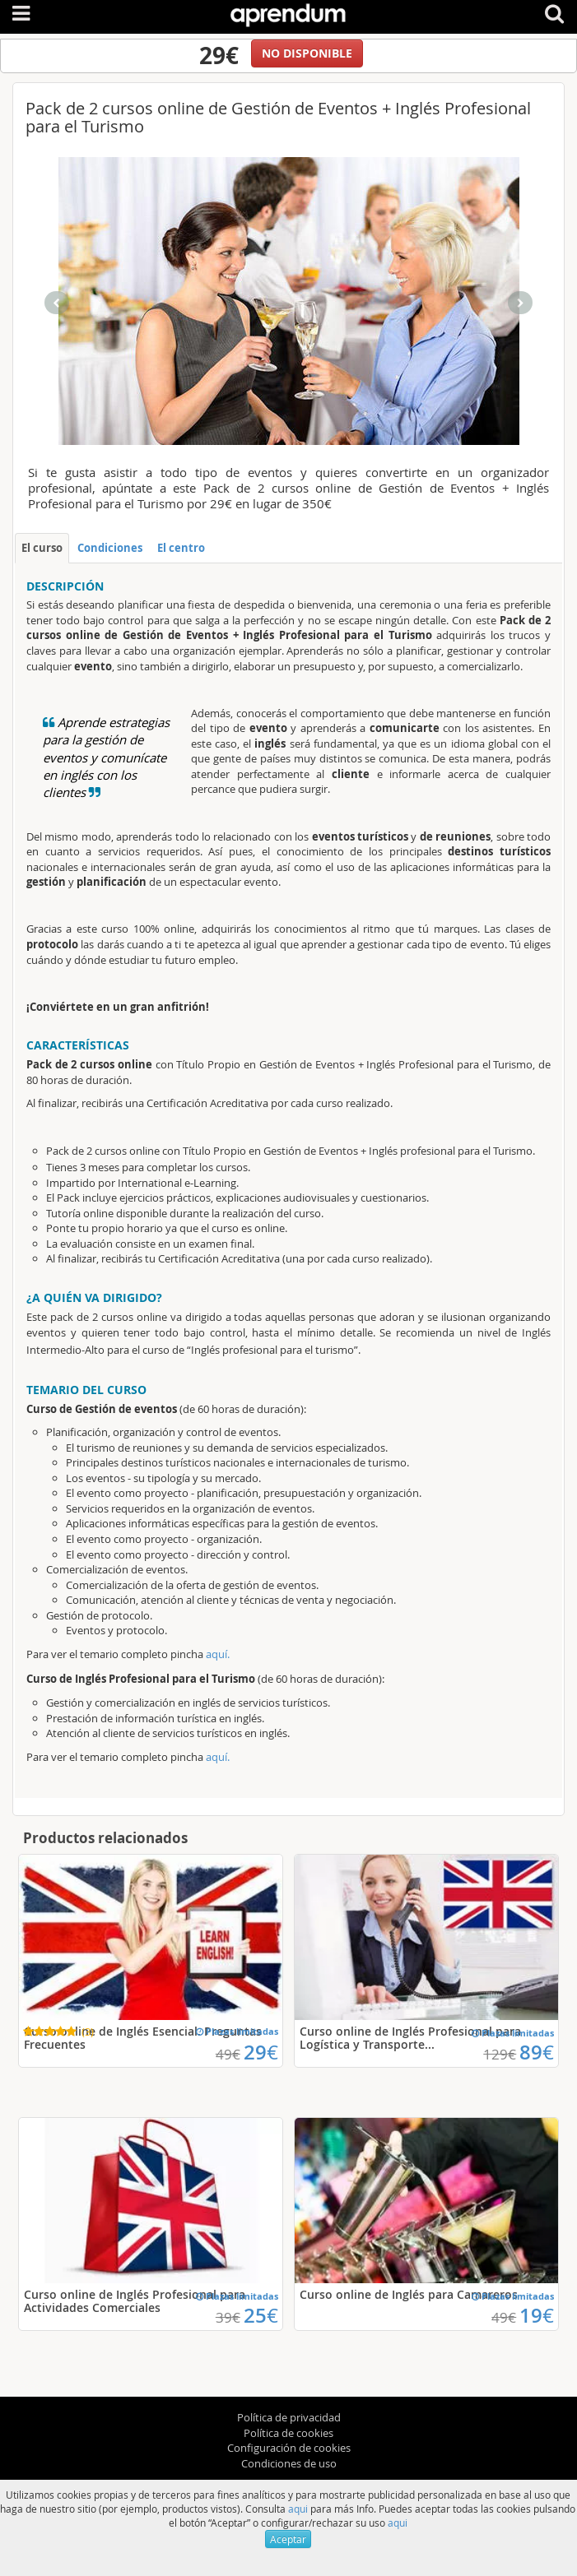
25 (261, 2315)
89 (536, 2052)
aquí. (218, 1654)
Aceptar (288, 2539)
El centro (181, 547)
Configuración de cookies (289, 2447)
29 (261, 2052)
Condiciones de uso (289, 2463)
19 (536, 2315)
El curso (42, 547)
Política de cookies (288, 2432)
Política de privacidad (289, 2417)
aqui (298, 2508)
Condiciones (109, 547)
